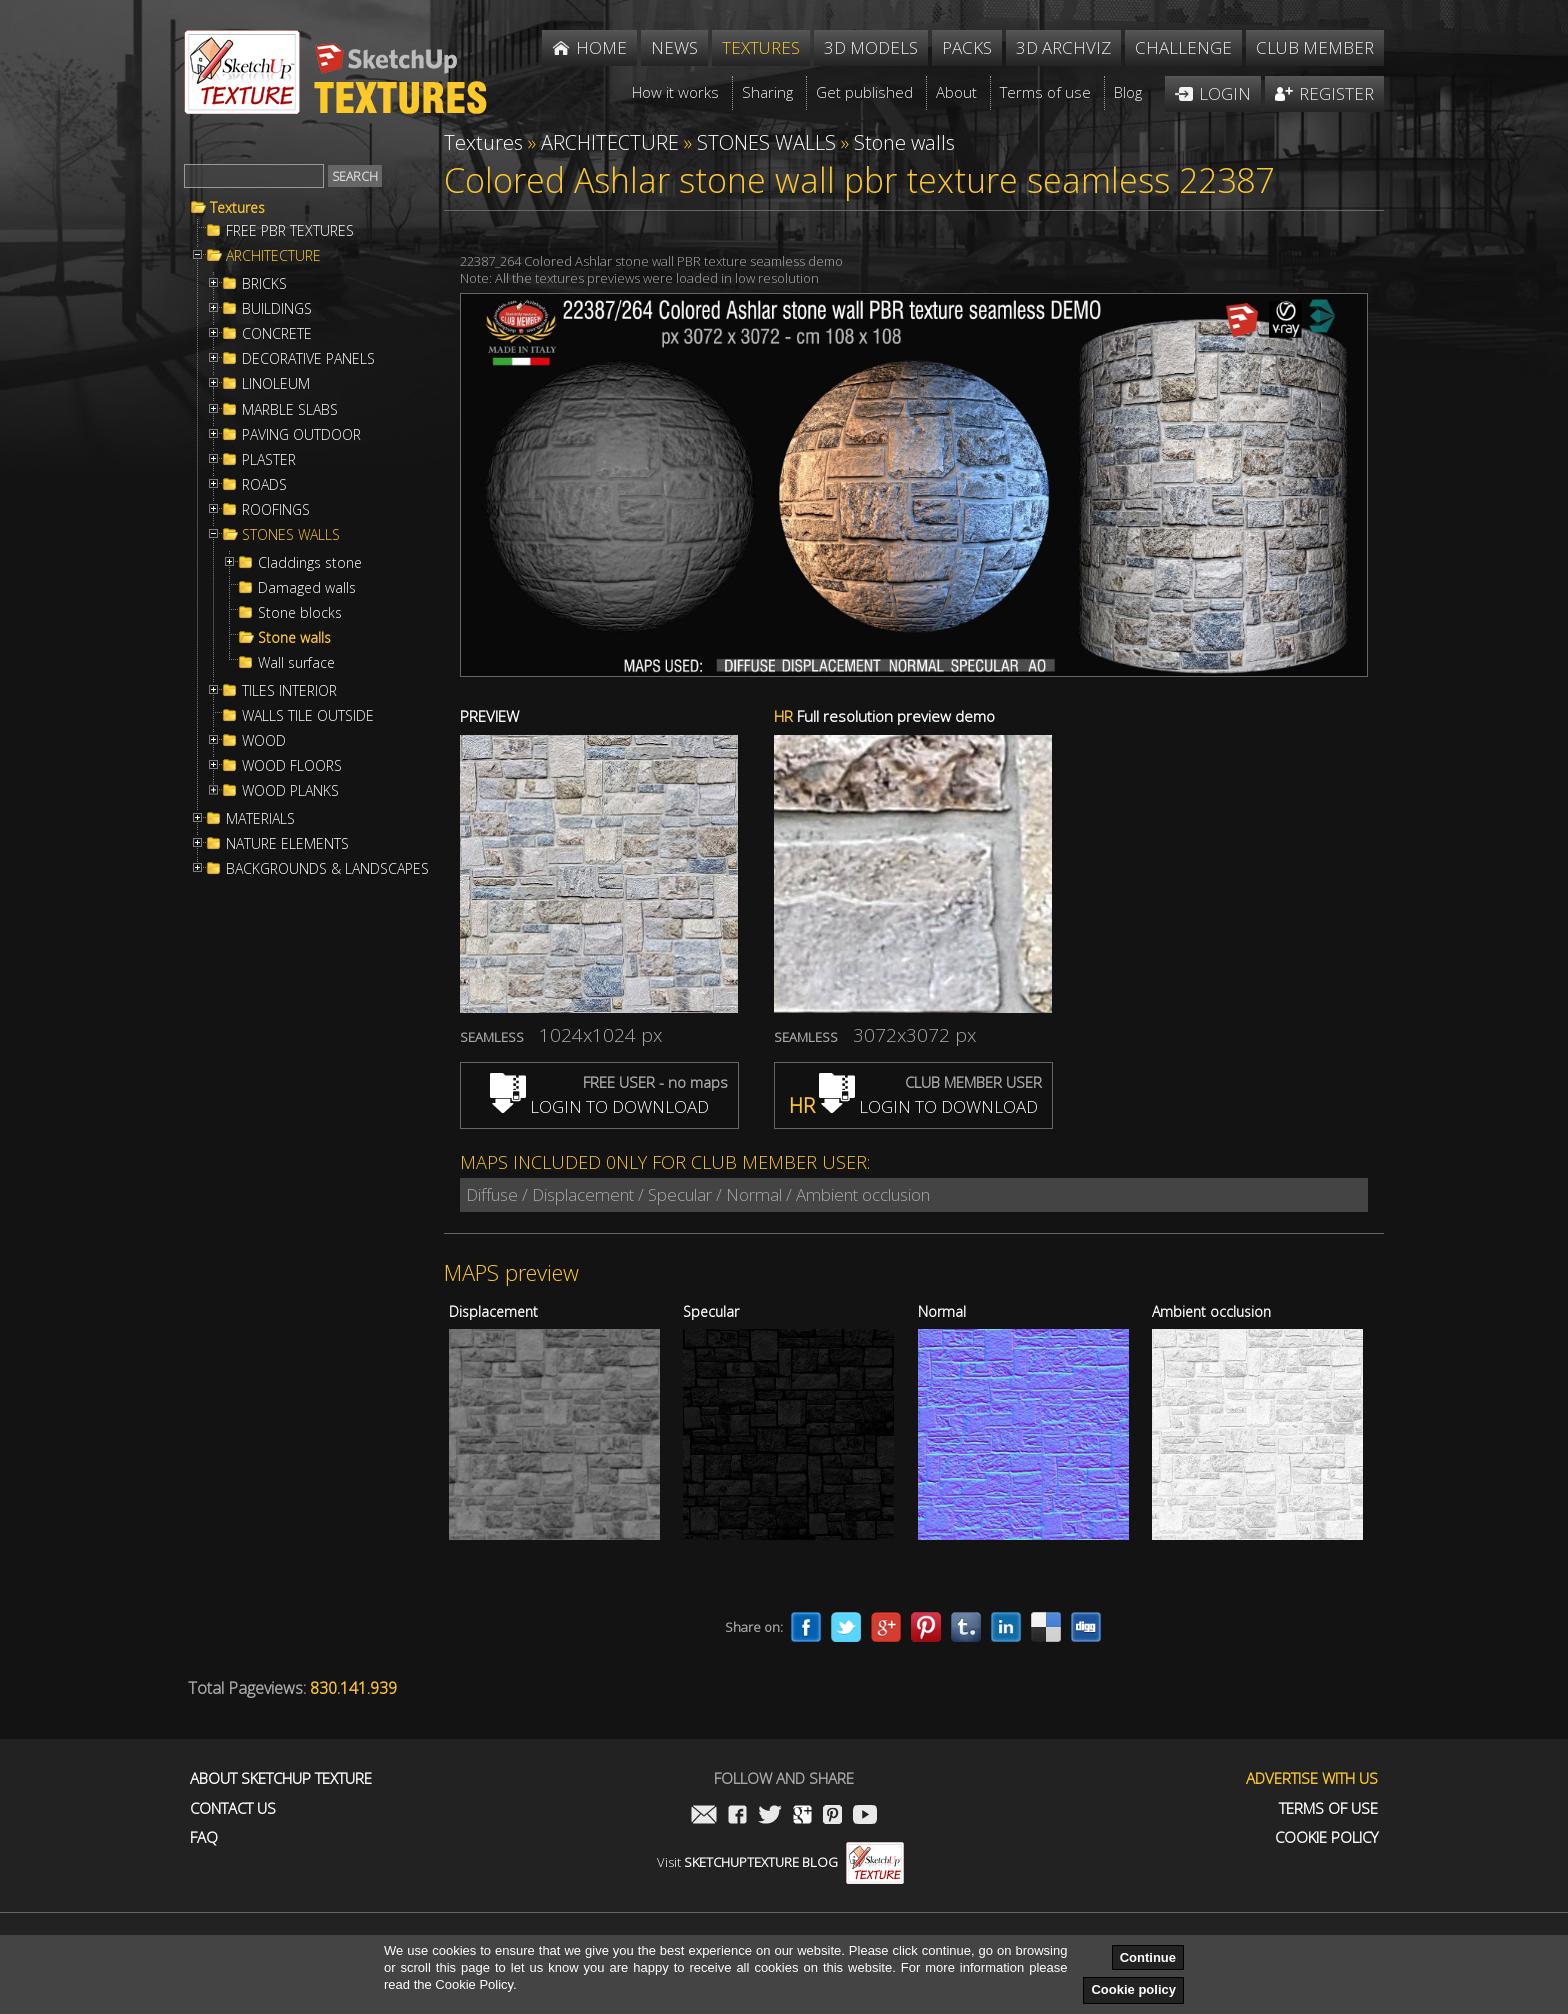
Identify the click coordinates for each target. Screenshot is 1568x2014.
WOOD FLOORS (292, 766)
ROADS (264, 485)
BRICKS (264, 284)
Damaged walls (307, 588)
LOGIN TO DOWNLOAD (599, 1106)
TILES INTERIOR (289, 691)
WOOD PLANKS (290, 791)
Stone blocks (300, 613)
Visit (780, 1862)
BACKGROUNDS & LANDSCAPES (327, 869)
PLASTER (269, 460)
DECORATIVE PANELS (308, 359)
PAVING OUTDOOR (301, 435)
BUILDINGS (277, 309)
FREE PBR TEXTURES (290, 231)
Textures (237, 208)
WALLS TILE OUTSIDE (308, 716)
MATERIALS (260, 819)
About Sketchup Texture (281, 1778)
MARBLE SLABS (290, 410)
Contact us (233, 1808)
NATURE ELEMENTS (287, 844)
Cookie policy (1133, 1989)
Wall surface (296, 663)
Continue (1148, 1957)
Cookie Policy (1326, 1837)
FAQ (204, 1837)
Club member (1315, 47)
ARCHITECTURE (273, 256)
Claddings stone (310, 563)
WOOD (264, 741)
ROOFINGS (276, 510)
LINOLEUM (276, 384)
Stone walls (294, 638)
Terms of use (1328, 1808)
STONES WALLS (291, 535)
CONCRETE (277, 334)
